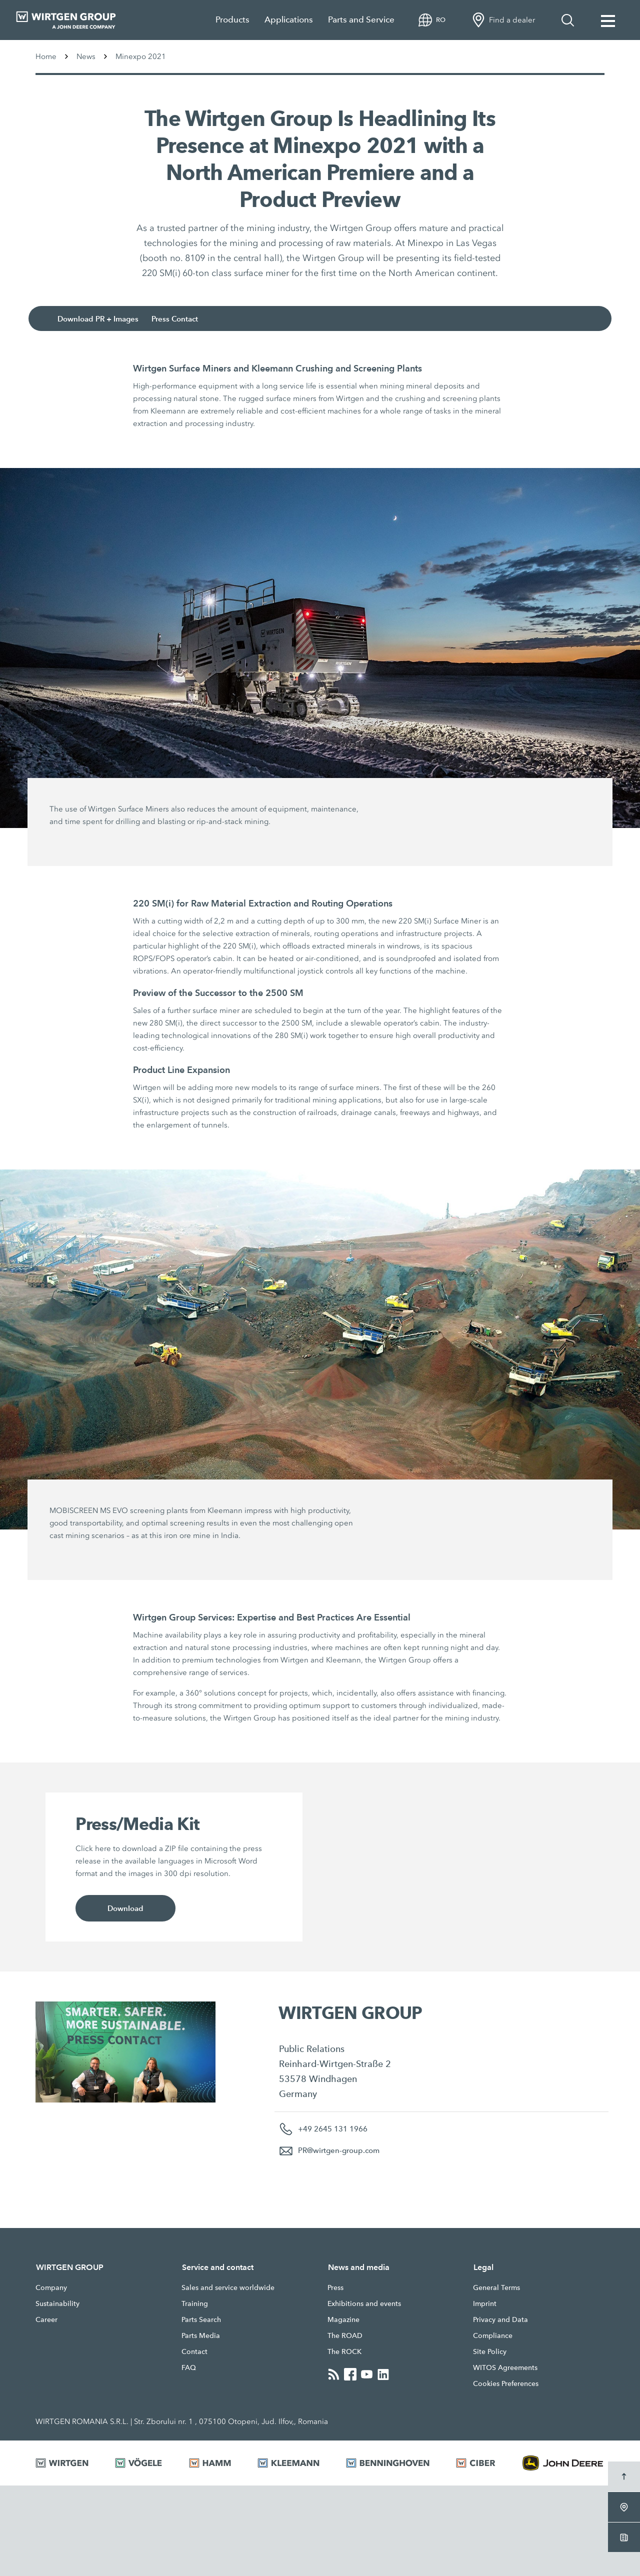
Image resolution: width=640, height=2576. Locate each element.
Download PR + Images (98, 319)
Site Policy (489, 2351)
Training (195, 2303)
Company (51, 2287)
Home (46, 56)
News (86, 56)
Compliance (492, 2335)
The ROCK (345, 2351)
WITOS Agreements (505, 2367)
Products (233, 19)
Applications (288, 19)
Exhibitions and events (364, 2303)
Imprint (484, 2303)
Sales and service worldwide (228, 2287)
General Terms (496, 2287)
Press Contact (175, 319)
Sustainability (58, 2303)
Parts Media (201, 2335)
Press (336, 2287)
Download (126, 1908)
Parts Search (201, 2319)
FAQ (189, 2367)
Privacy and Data (500, 2319)
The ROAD (345, 2335)
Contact (195, 2351)
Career (47, 2319)
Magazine (344, 2319)
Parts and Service (361, 19)
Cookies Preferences (505, 2383)
